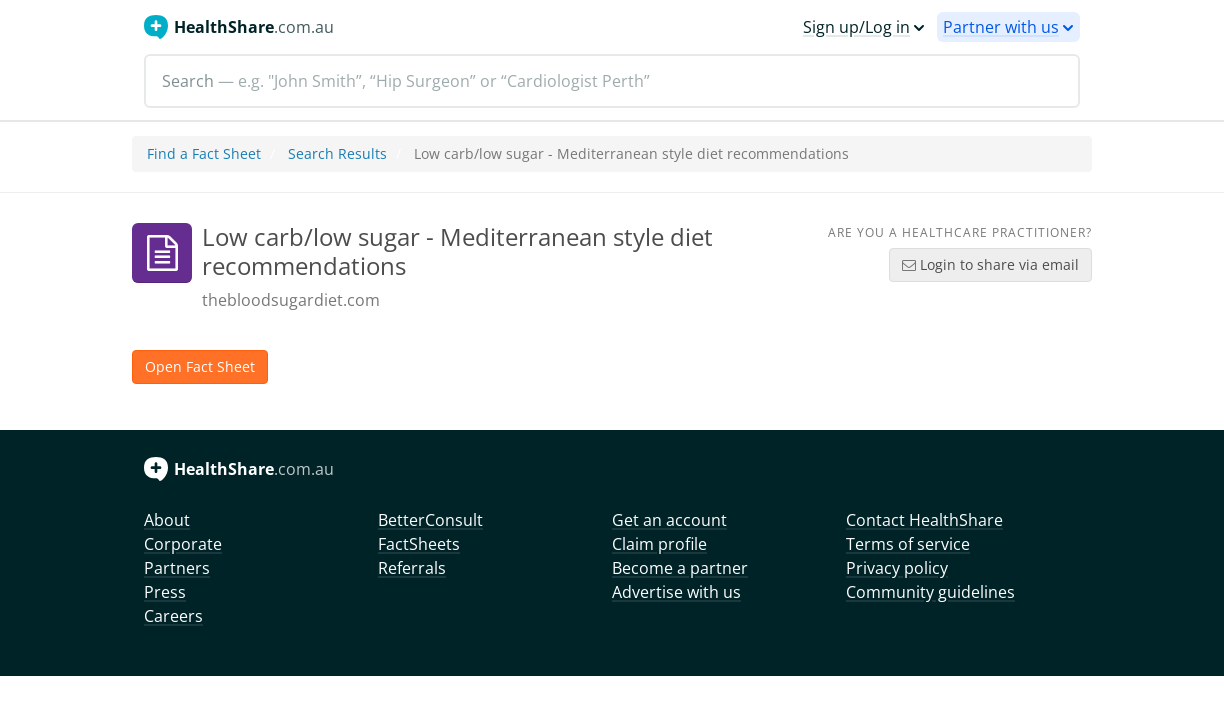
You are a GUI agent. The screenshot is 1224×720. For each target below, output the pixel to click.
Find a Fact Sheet (204, 153)
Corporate (183, 544)
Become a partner (680, 568)
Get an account (669, 520)
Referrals (412, 568)
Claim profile (659, 544)
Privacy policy (897, 568)
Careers (173, 616)
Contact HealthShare (924, 520)
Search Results (337, 153)
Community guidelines (930, 592)
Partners (177, 568)
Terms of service (908, 544)
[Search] (612, 81)
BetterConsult (430, 520)
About (167, 520)
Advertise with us (676, 592)
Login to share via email (990, 264)
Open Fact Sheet (200, 366)
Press (165, 592)
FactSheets (419, 544)
